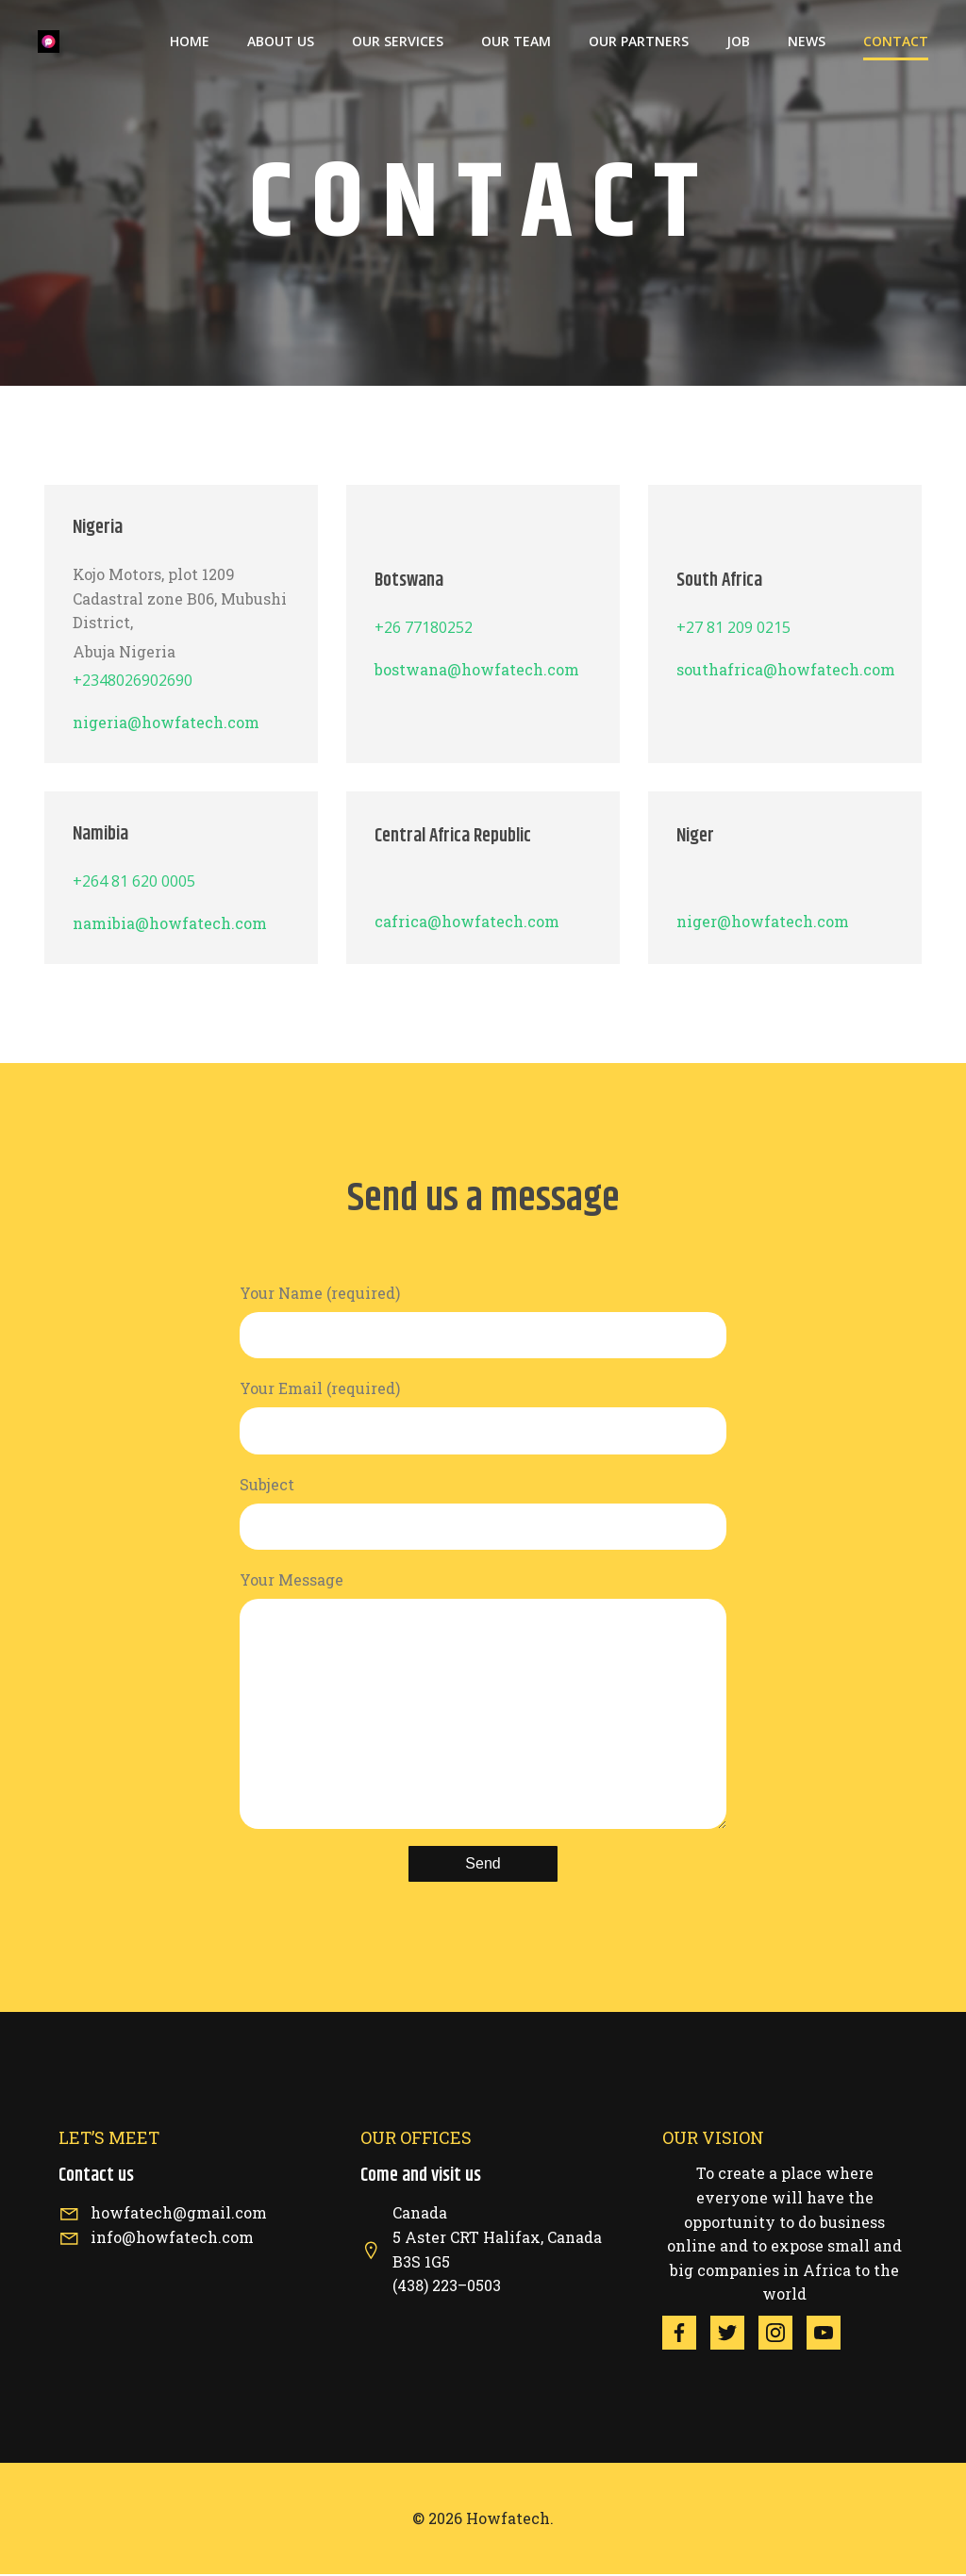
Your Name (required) (483, 1323)
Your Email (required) (483, 1418)
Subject (483, 1514)
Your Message (483, 1701)
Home (189, 43)
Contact (895, 43)
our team (516, 43)
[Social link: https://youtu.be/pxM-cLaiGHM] (831, 2335)
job (738, 43)
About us (280, 43)
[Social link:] (782, 2335)
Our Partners (639, 43)
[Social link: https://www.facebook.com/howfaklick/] (686, 2335)
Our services (397, 43)
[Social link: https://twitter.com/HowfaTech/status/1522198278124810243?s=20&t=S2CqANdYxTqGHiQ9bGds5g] (734, 2335)
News (806, 43)
